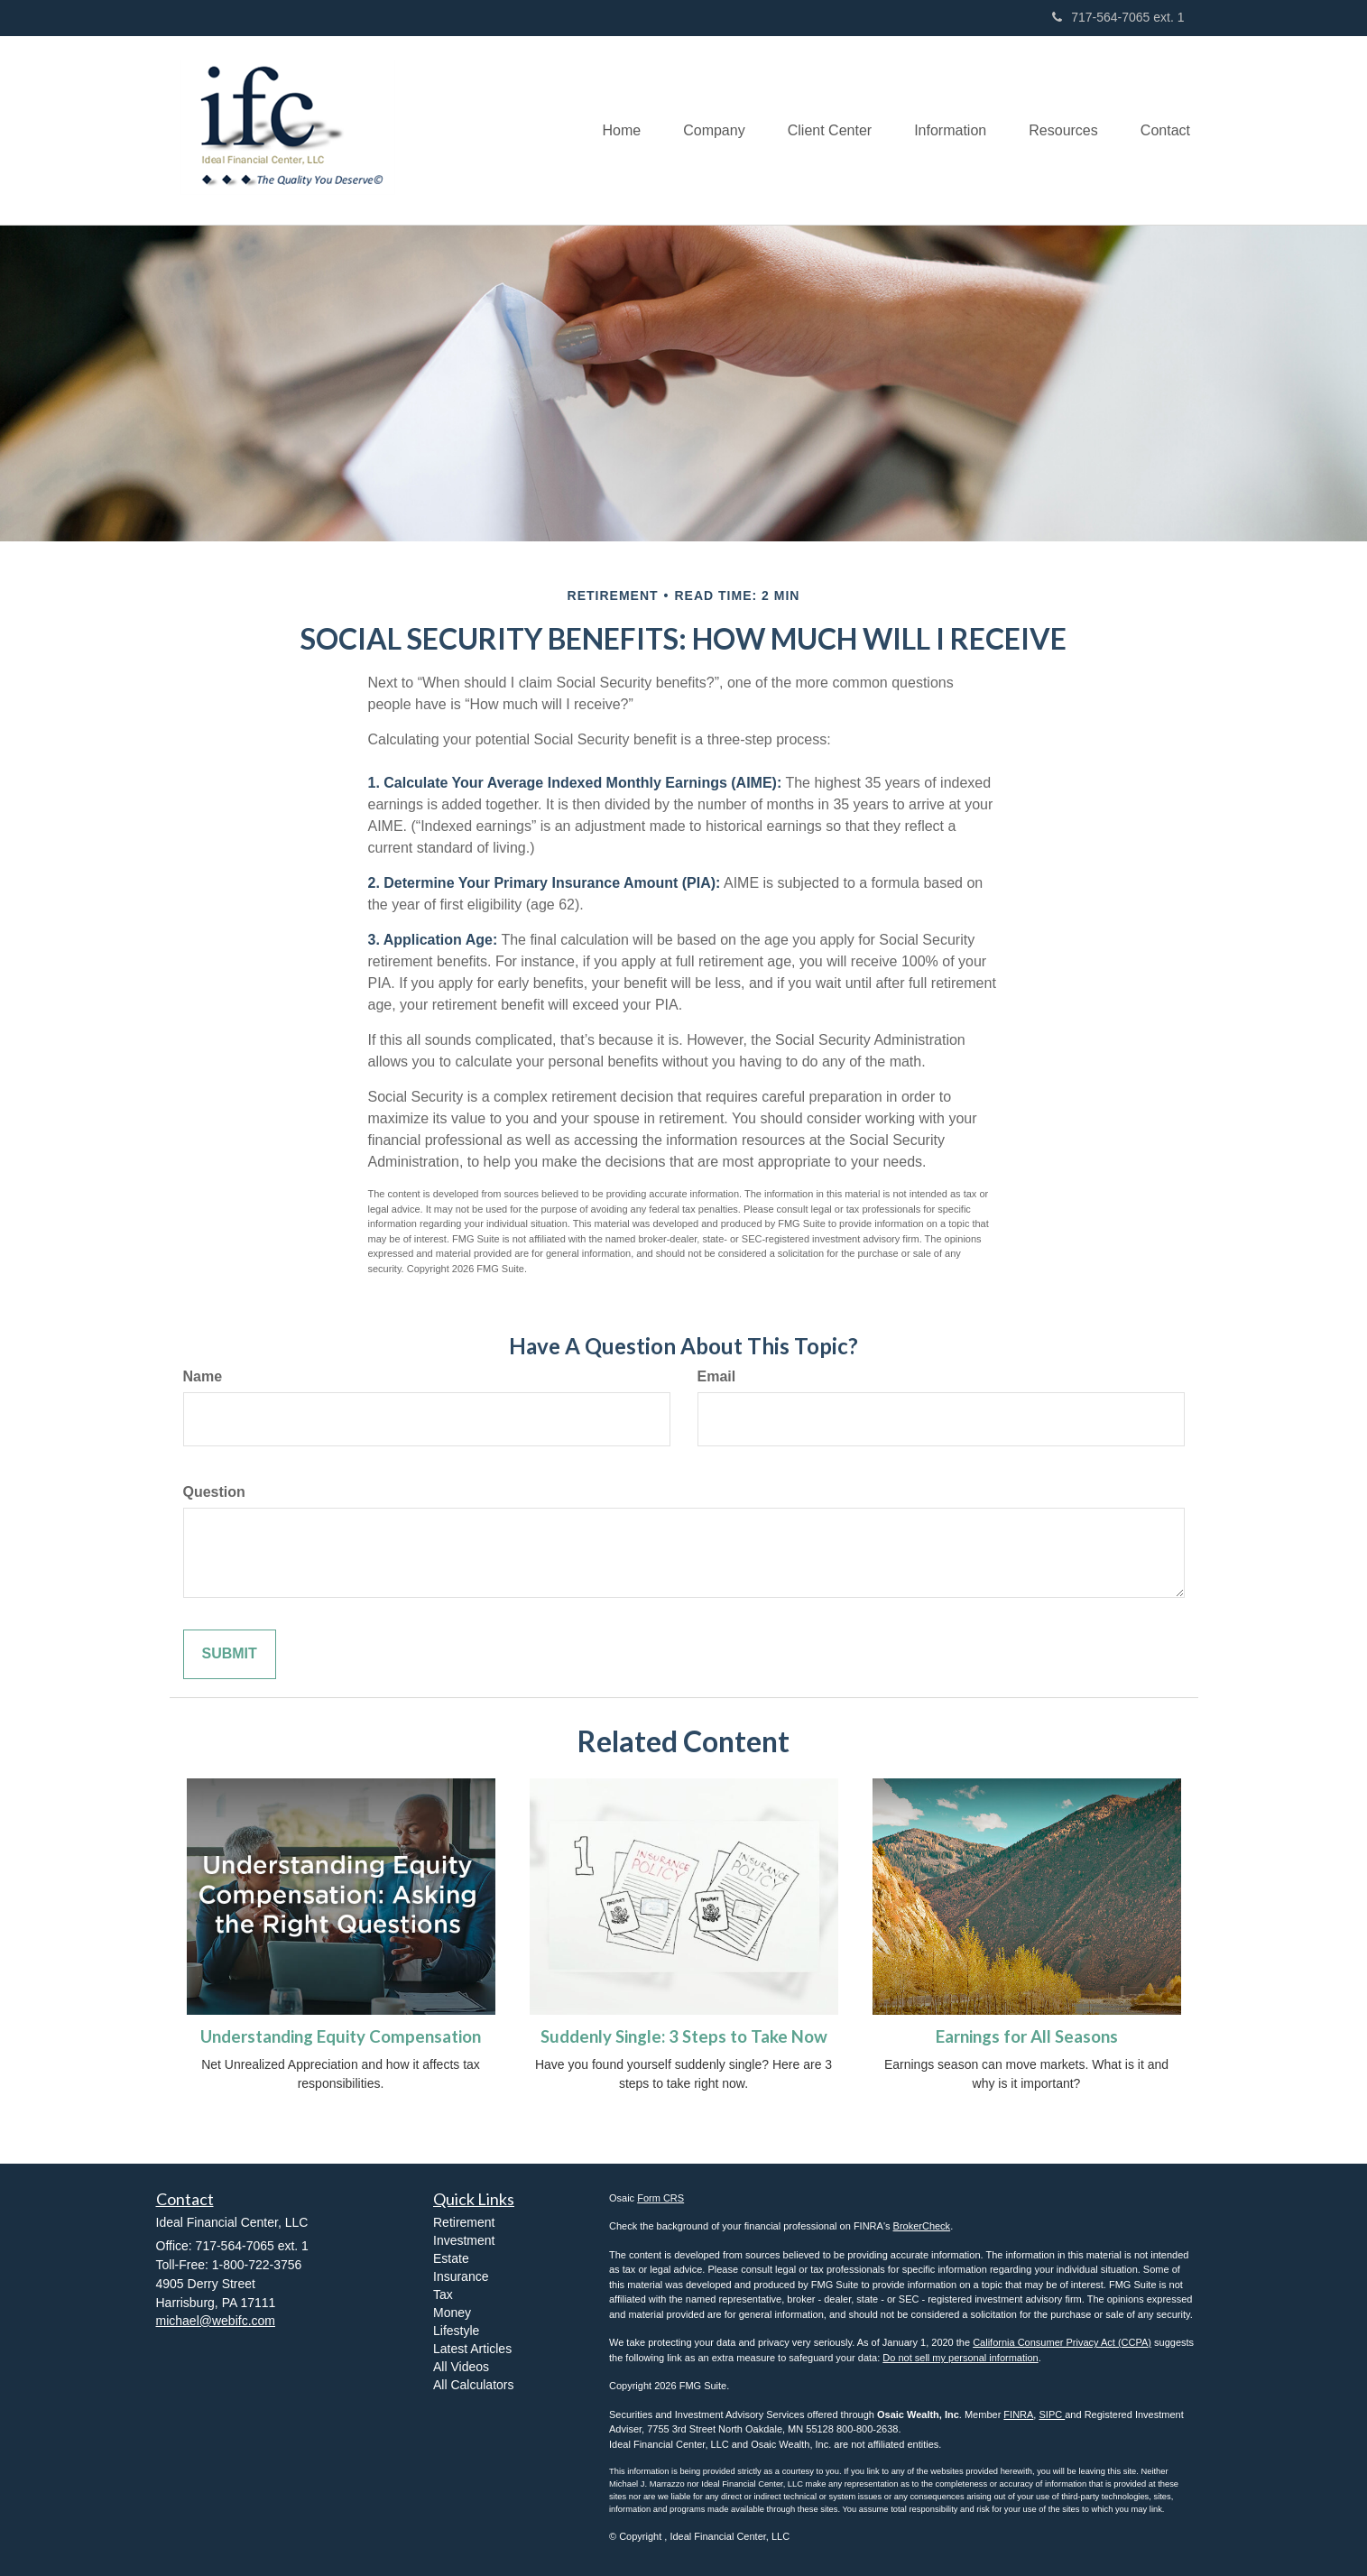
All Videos (461, 2366)
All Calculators (473, 2384)
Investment (463, 2240)
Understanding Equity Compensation (340, 2036)
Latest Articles (472, 2348)
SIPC (1052, 2414)
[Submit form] (229, 1654)
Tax (443, 2294)
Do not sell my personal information (960, 2357)
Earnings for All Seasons (1027, 2036)
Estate (451, 2258)
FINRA (1018, 2414)
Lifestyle (456, 2330)
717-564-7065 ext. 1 (1118, 17)
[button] (702, 130)
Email (716, 1376)
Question (214, 1492)
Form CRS (660, 2198)
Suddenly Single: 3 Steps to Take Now (683, 2036)
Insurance (460, 2276)
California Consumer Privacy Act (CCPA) (1062, 2342)
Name (203, 1376)
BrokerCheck (922, 2226)
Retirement (463, 2222)
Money (452, 2312)
